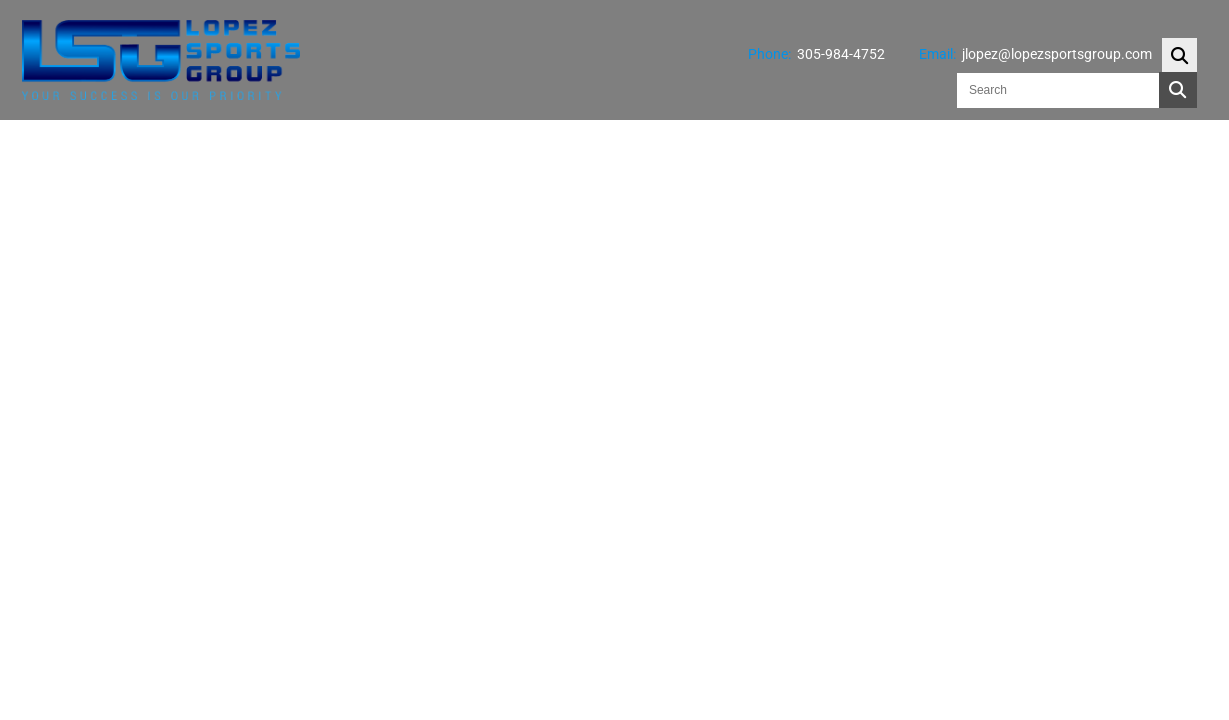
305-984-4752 (841, 54)
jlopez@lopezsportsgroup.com (1057, 54)
